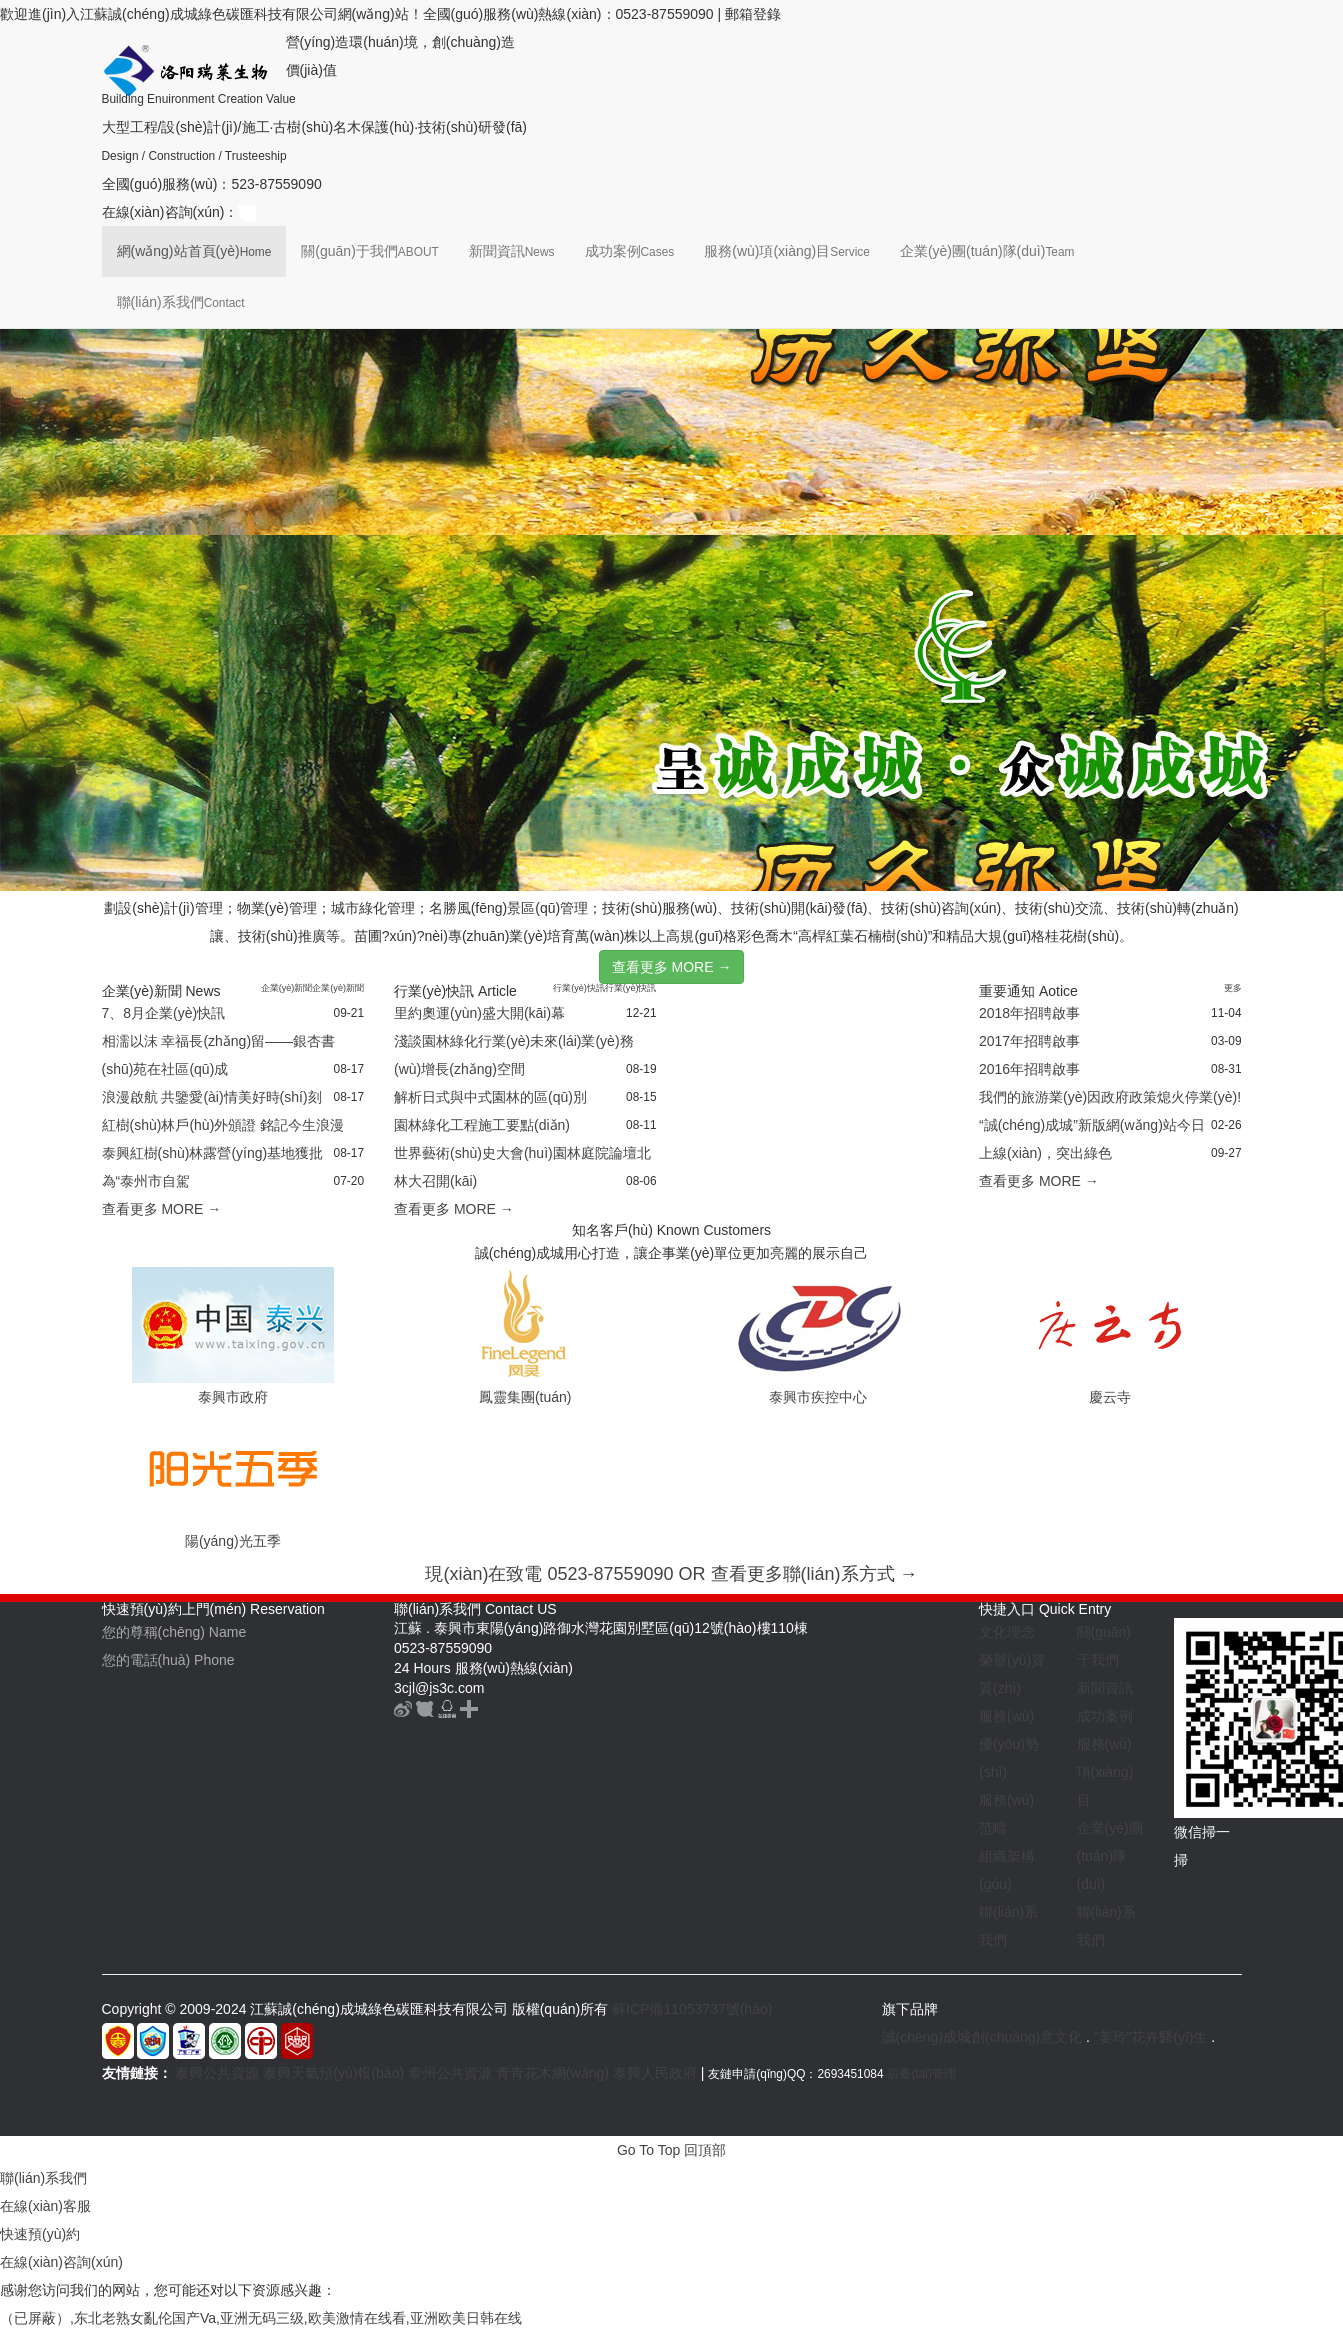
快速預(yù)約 (40, 2234)
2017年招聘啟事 (1029, 1041)
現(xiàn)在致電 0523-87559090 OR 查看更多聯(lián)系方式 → (671, 1574)
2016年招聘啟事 (1029, 1069)
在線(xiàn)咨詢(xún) (61, 2262)
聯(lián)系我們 (181, 302)
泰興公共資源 (217, 2073)
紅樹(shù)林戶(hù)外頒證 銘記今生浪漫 (223, 1125)
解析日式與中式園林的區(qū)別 (490, 1097)
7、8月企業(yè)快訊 (164, 1013)
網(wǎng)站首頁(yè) (194, 251)
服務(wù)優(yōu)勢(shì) (1009, 1744)
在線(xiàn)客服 (45, 2206)
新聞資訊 (512, 251)
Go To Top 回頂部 (671, 2150)
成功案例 (630, 251)
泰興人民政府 (655, 2073)
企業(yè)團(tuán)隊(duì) (987, 251)
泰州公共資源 (450, 2073)
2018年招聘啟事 (1029, 1013)
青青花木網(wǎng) (552, 2073)
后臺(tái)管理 (921, 2074)
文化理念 (1007, 1632)
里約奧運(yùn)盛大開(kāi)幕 (479, 1013)
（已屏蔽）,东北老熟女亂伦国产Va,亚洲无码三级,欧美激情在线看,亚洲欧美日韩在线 (261, 2318)
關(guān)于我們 (369, 251)
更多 (1233, 988)
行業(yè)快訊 (579, 988)
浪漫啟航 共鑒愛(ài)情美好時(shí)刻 (212, 1097)
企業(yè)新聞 (287, 988)
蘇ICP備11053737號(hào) (692, 2009)
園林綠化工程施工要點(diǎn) (482, 1125)
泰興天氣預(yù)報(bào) (333, 2073)
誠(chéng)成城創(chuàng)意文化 (982, 2037)
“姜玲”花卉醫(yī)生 (1151, 2037)
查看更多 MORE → (672, 967)
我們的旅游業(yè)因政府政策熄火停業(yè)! (1110, 1097)
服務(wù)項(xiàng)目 (787, 251)
